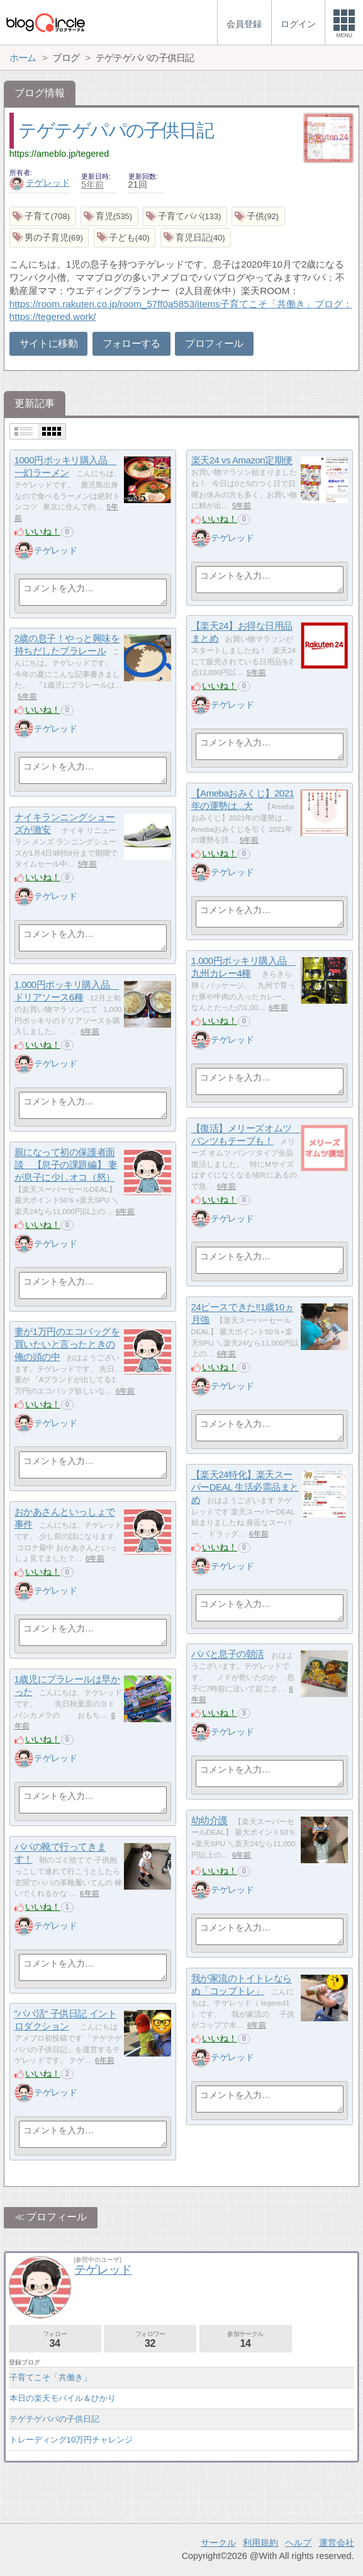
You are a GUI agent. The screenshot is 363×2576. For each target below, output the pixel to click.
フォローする (131, 343)
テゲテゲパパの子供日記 (115, 130)
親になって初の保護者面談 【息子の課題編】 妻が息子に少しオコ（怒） (66, 1165)
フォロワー (150, 2339)
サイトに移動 (48, 343)
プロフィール (214, 343)
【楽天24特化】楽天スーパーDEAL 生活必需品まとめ (245, 1487)
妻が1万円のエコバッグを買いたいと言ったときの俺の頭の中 (67, 1344)
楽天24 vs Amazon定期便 (242, 460)
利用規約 (260, 2543)
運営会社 (336, 2543)
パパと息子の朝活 (227, 1654)
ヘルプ (298, 2543)
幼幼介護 (209, 1820)
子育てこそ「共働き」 (50, 2377)
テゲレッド (39, 183)
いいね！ (42, 531)
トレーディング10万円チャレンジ (71, 2439)
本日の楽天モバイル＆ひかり (62, 2398)
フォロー (55, 2339)
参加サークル (245, 2339)
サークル (218, 2543)
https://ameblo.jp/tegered (59, 154)
